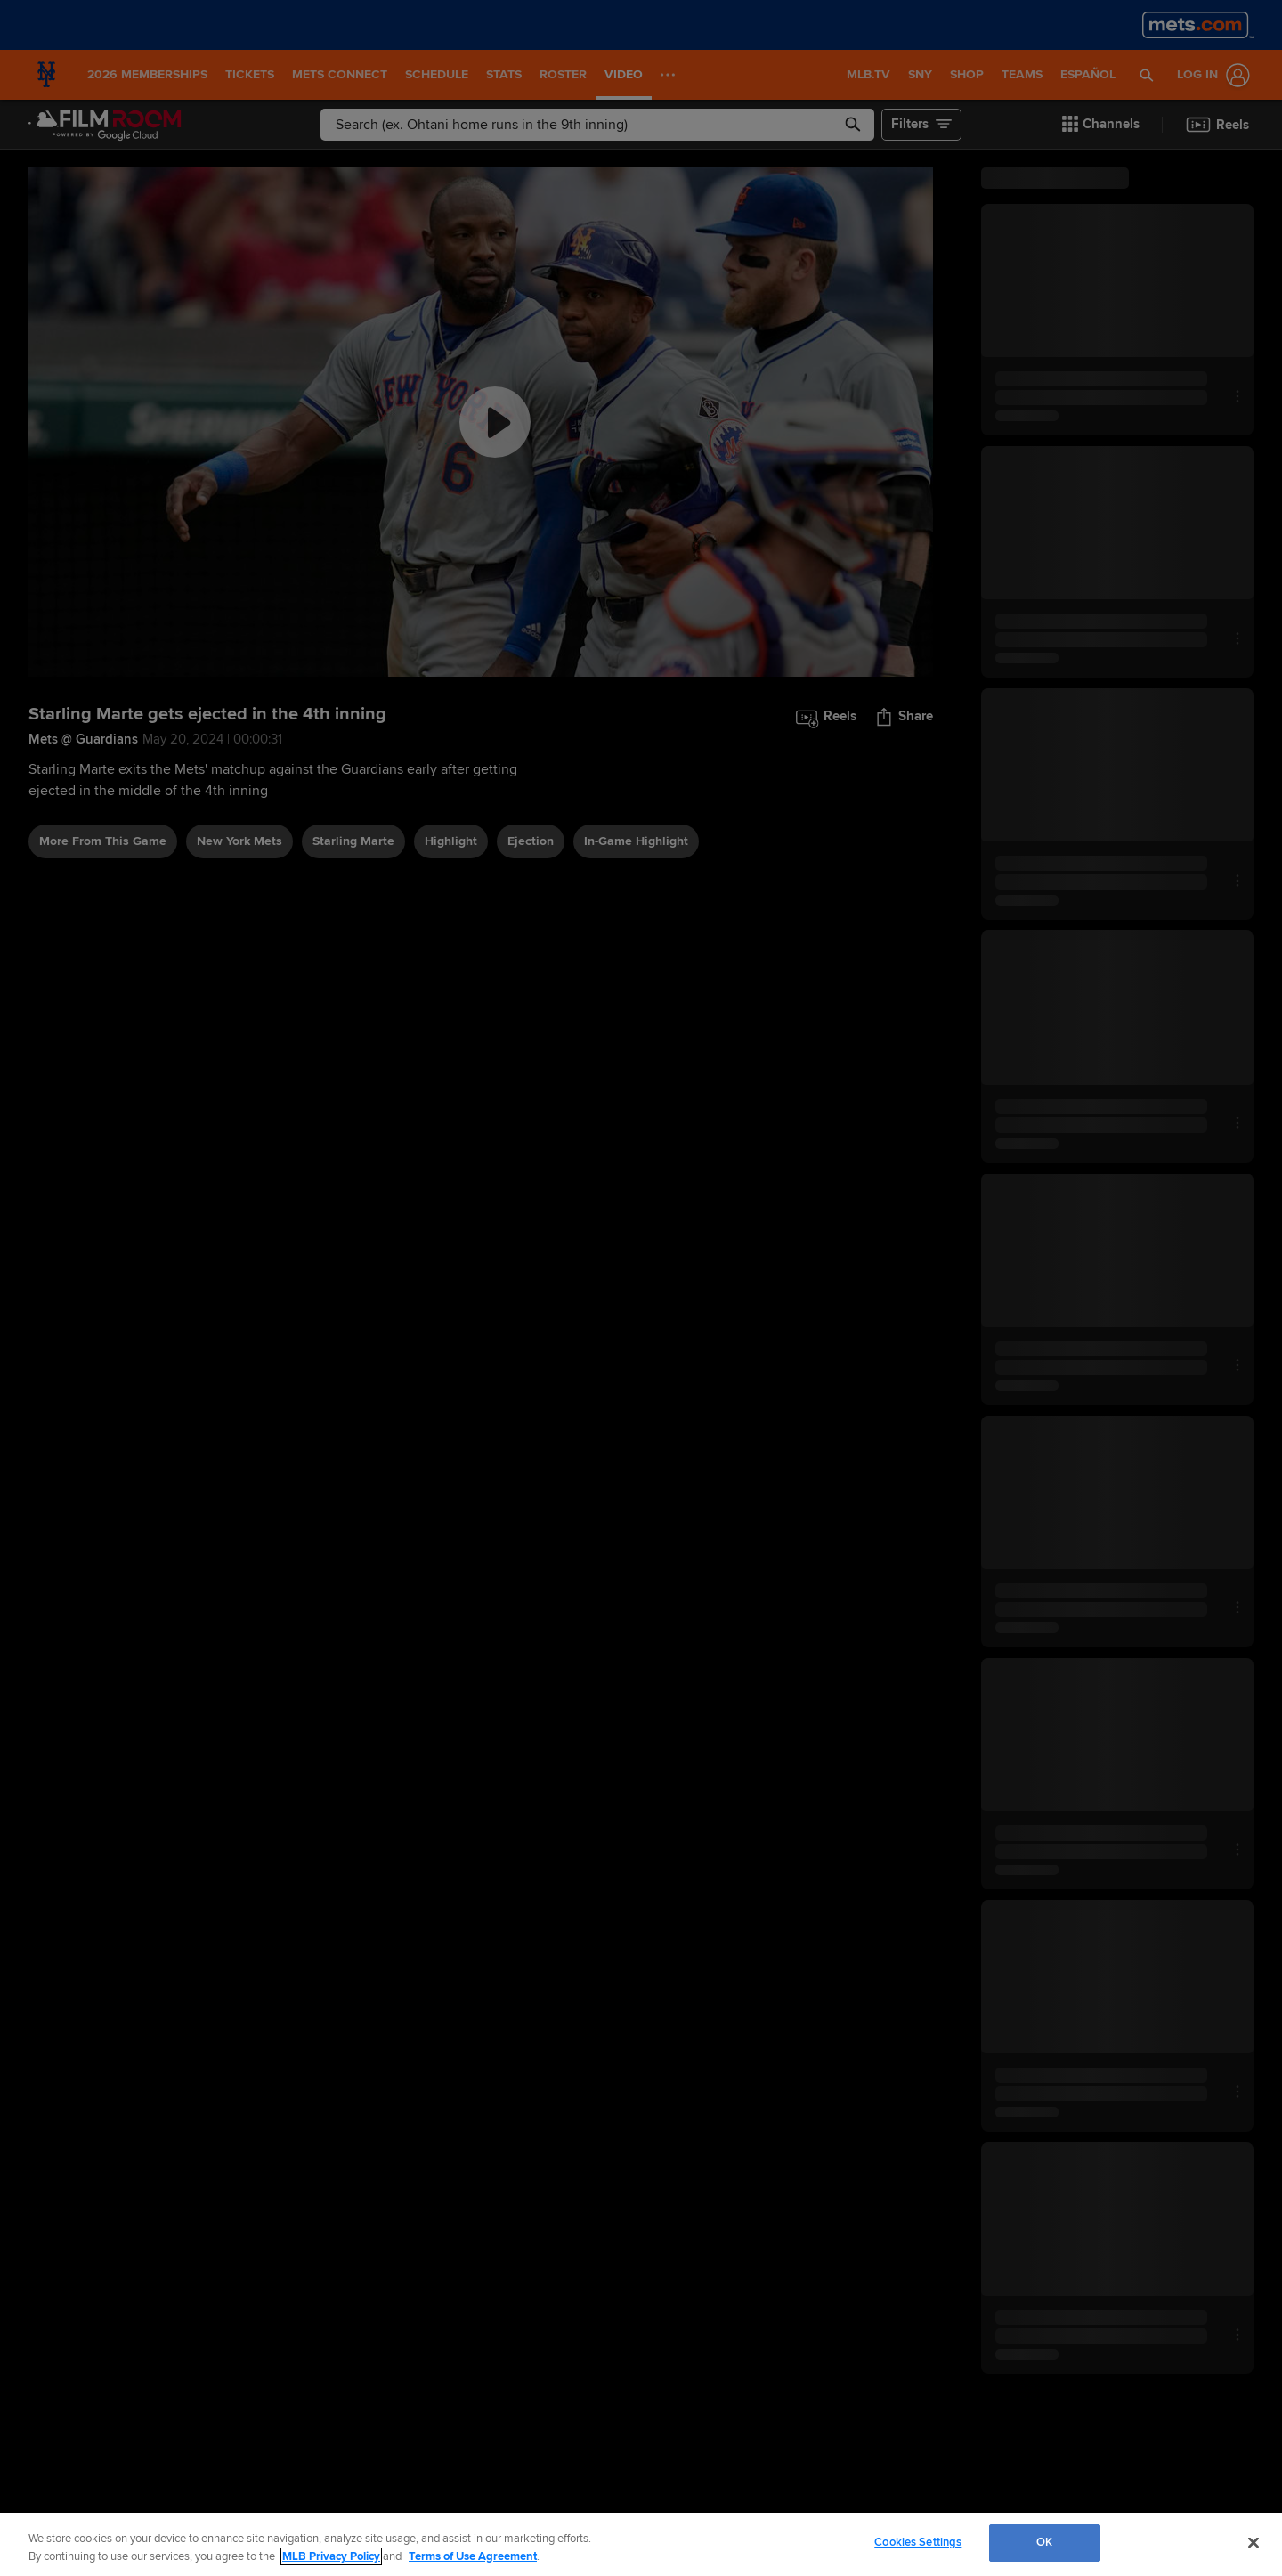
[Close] (1253, 2542)
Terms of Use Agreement (473, 2556)
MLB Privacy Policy (331, 2556)
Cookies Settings (917, 2542)
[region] (641, 2544)
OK (1044, 2542)
